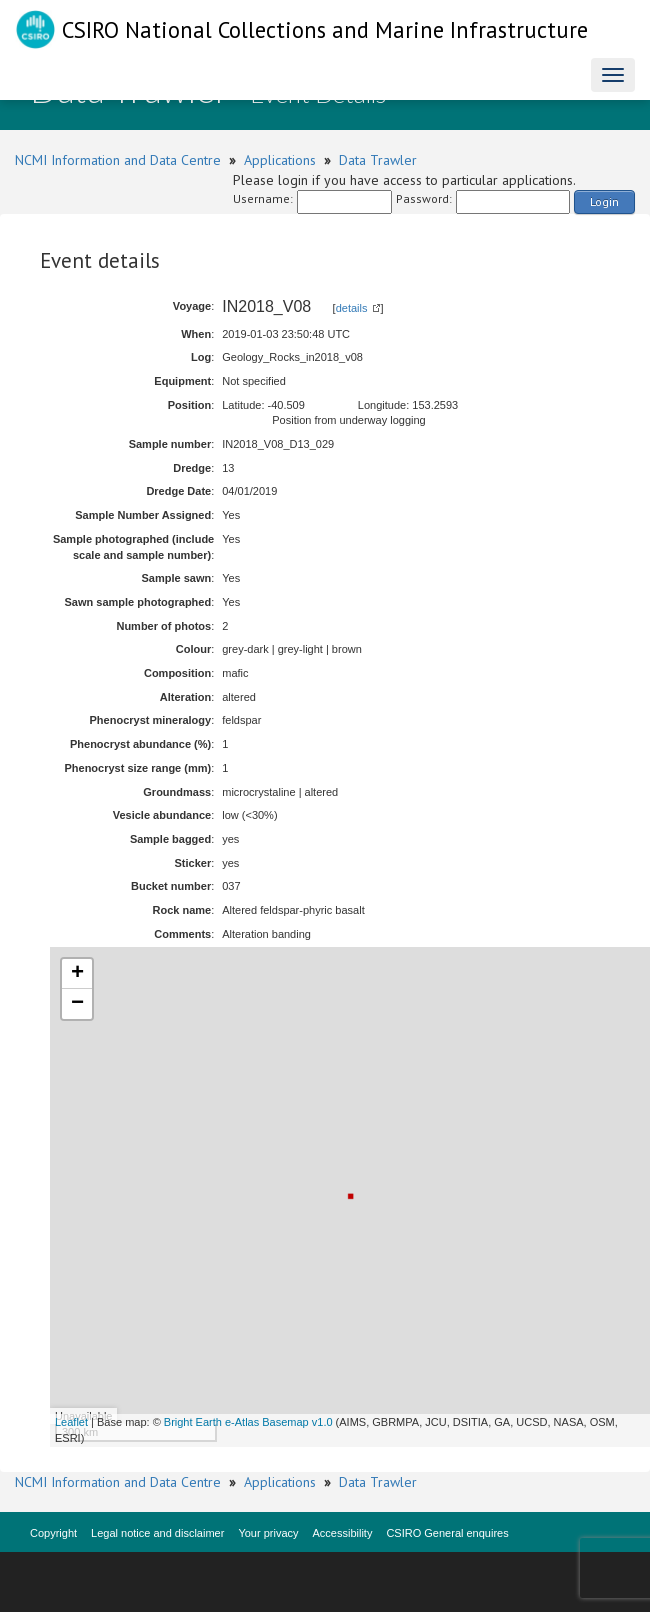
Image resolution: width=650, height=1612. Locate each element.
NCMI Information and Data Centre (118, 160)
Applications (280, 160)
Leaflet (71, 1422)
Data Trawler (378, 160)
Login (604, 201)
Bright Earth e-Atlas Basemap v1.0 (248, 1422)
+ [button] (77, 974)
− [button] (77, 1004)
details (352, 308)
